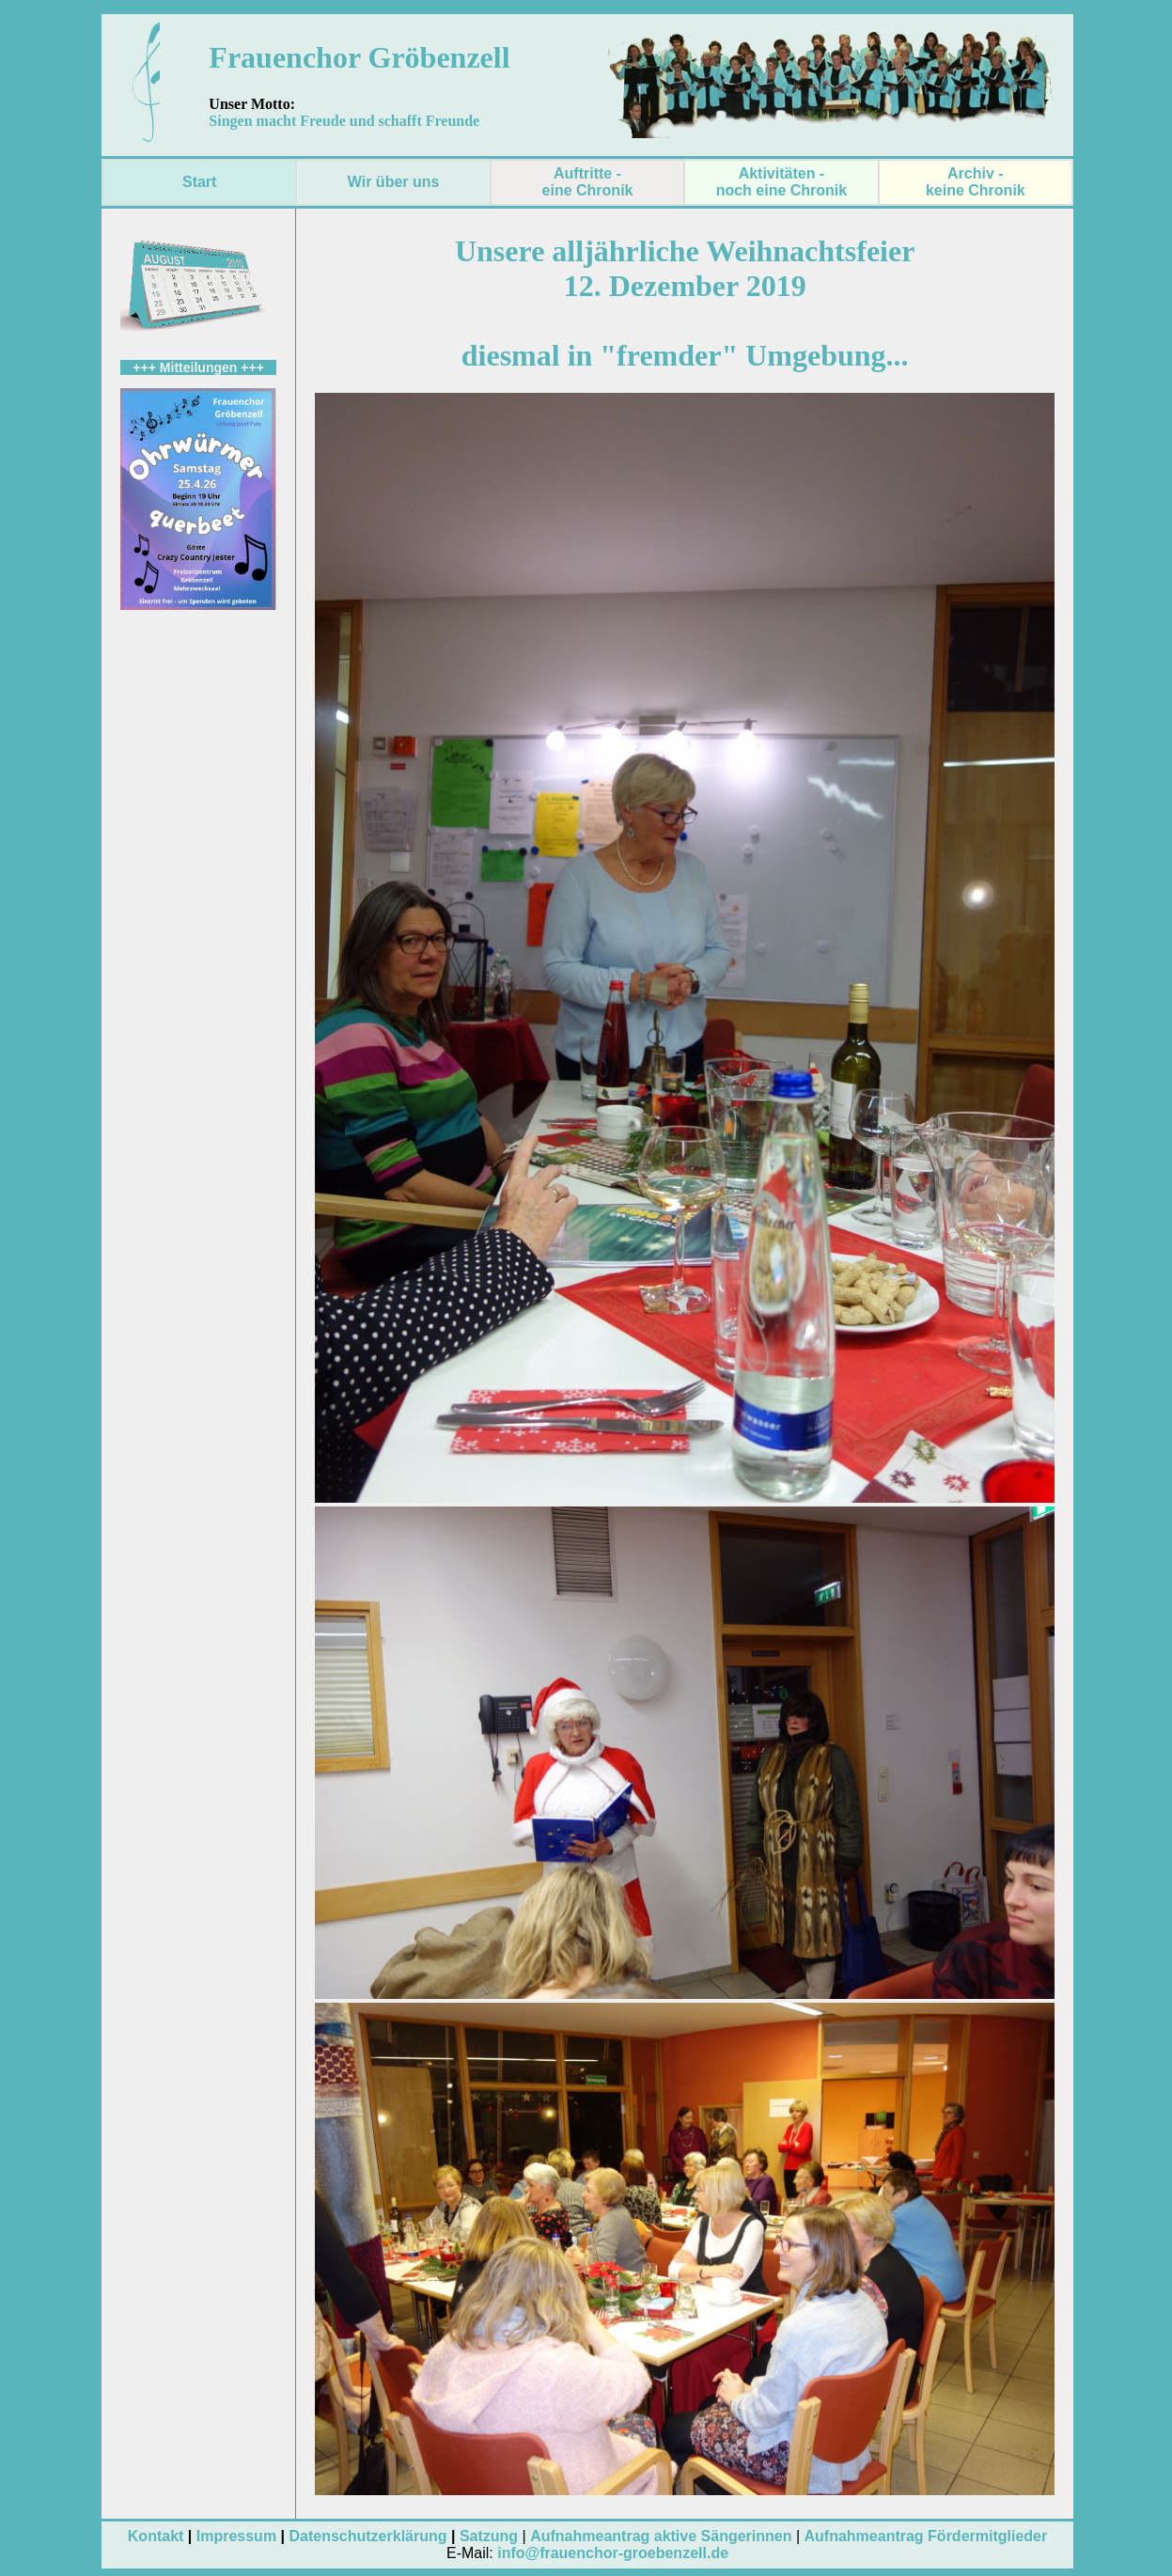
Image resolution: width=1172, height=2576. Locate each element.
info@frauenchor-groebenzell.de (612, 2553)
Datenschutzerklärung (367, 2536)
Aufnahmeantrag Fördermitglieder (926, 2536)
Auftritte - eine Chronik (587, 181)
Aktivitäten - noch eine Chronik (782, 181)
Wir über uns (394, 182)
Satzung (489, 2536)
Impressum (236, 2536)
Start (199, 182)
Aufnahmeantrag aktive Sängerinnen (660, 2536)
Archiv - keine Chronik (975, 181)
